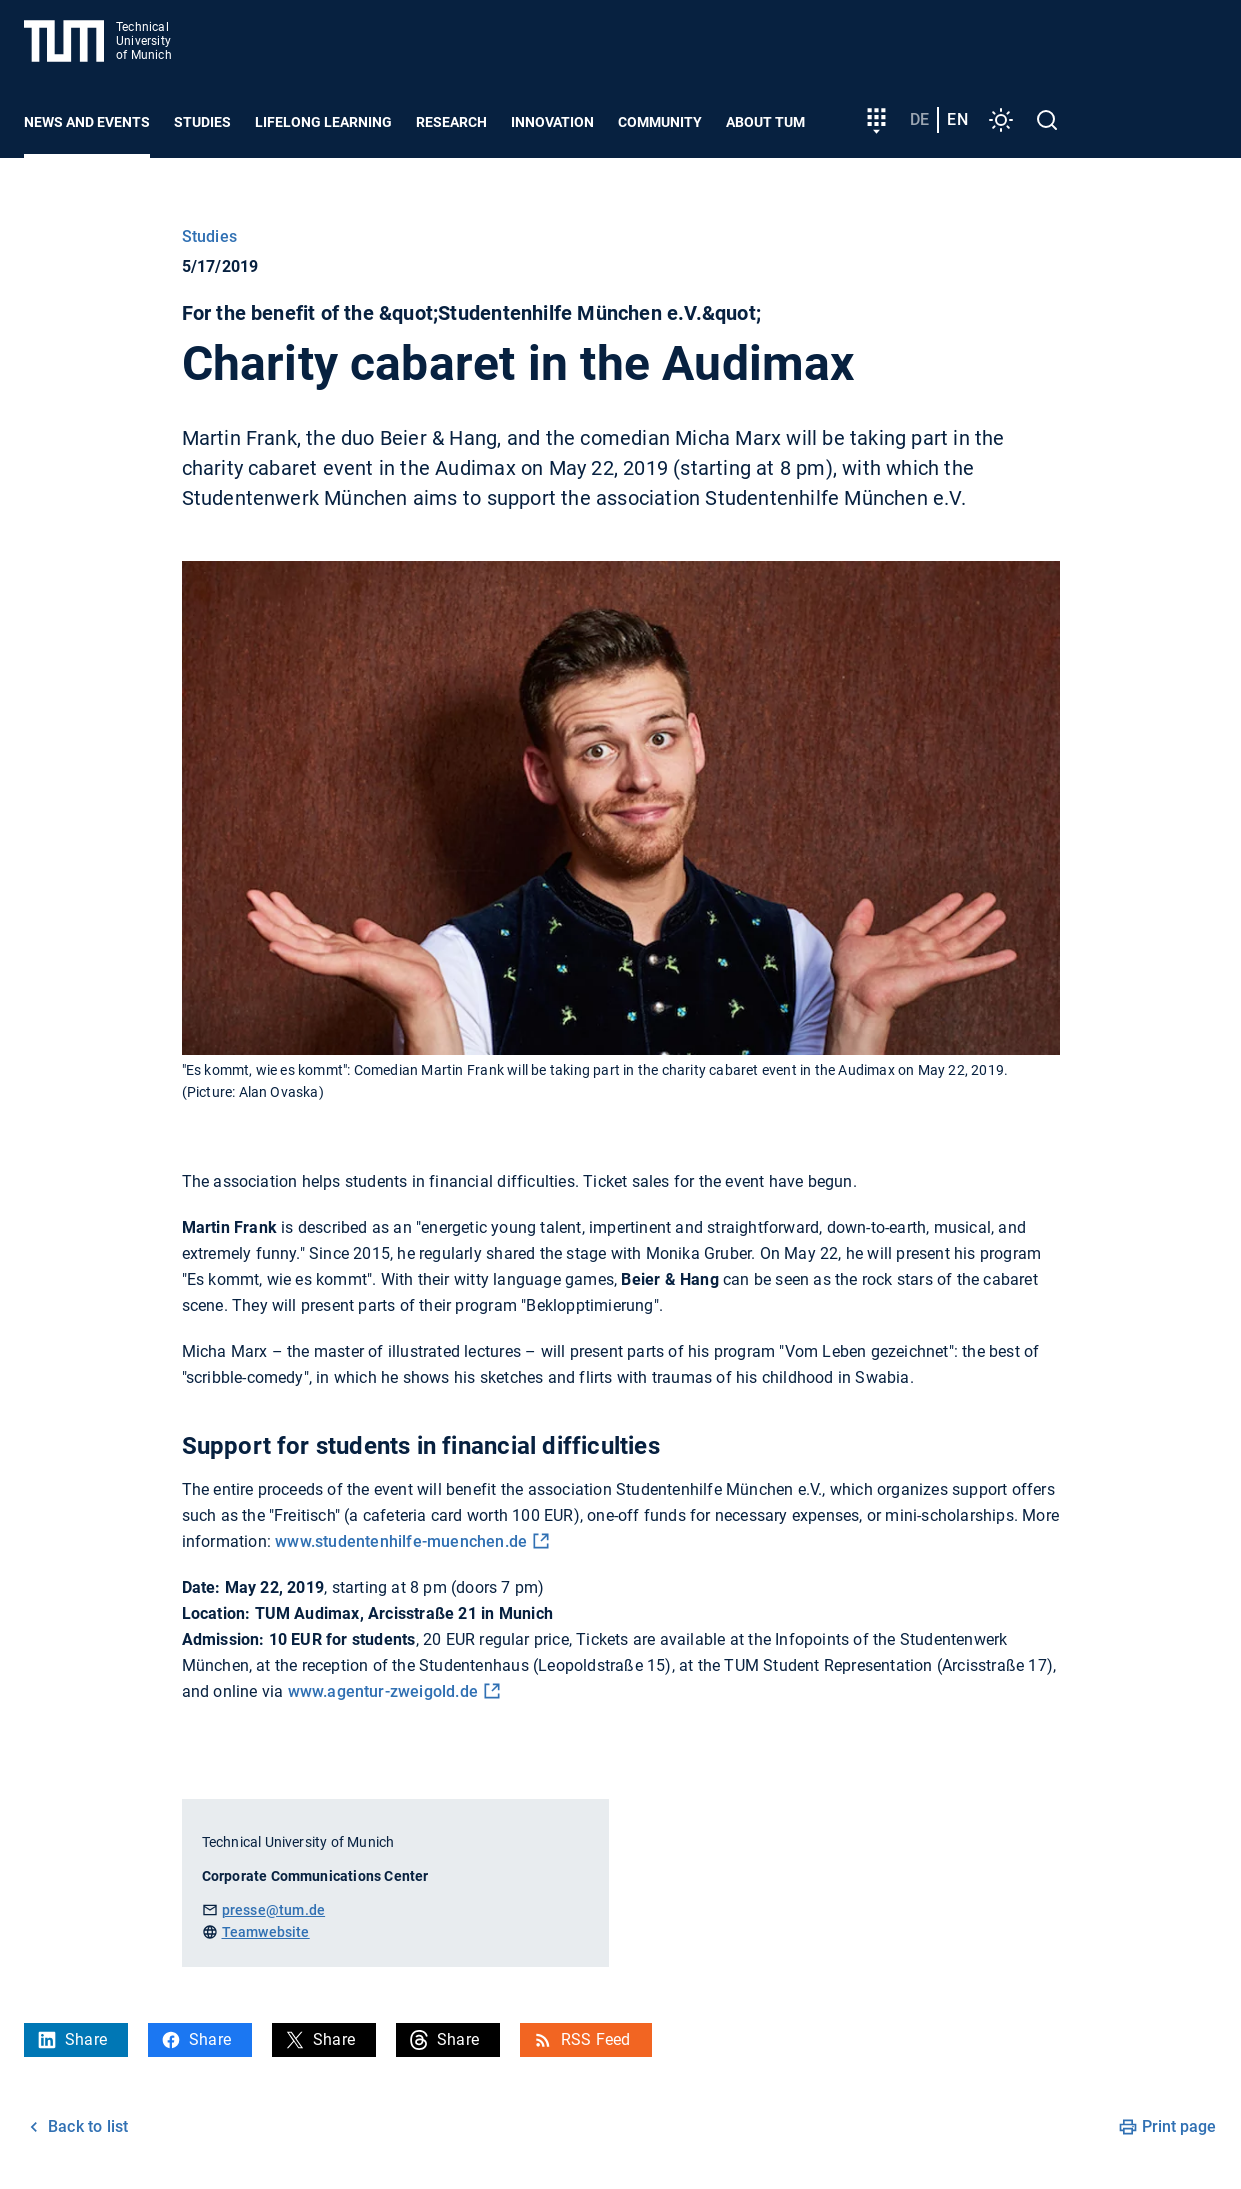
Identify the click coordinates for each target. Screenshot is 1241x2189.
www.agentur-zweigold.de (383, 1691)
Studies (202, 122)
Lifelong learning (323, 122)
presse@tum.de (274, 1910)
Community (660, 122)
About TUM (765, 122)
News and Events (87, 122)
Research (451, 122)
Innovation (552, 122)
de (919, 119)
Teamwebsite (266, 1932)
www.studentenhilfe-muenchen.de (401, 1541)
